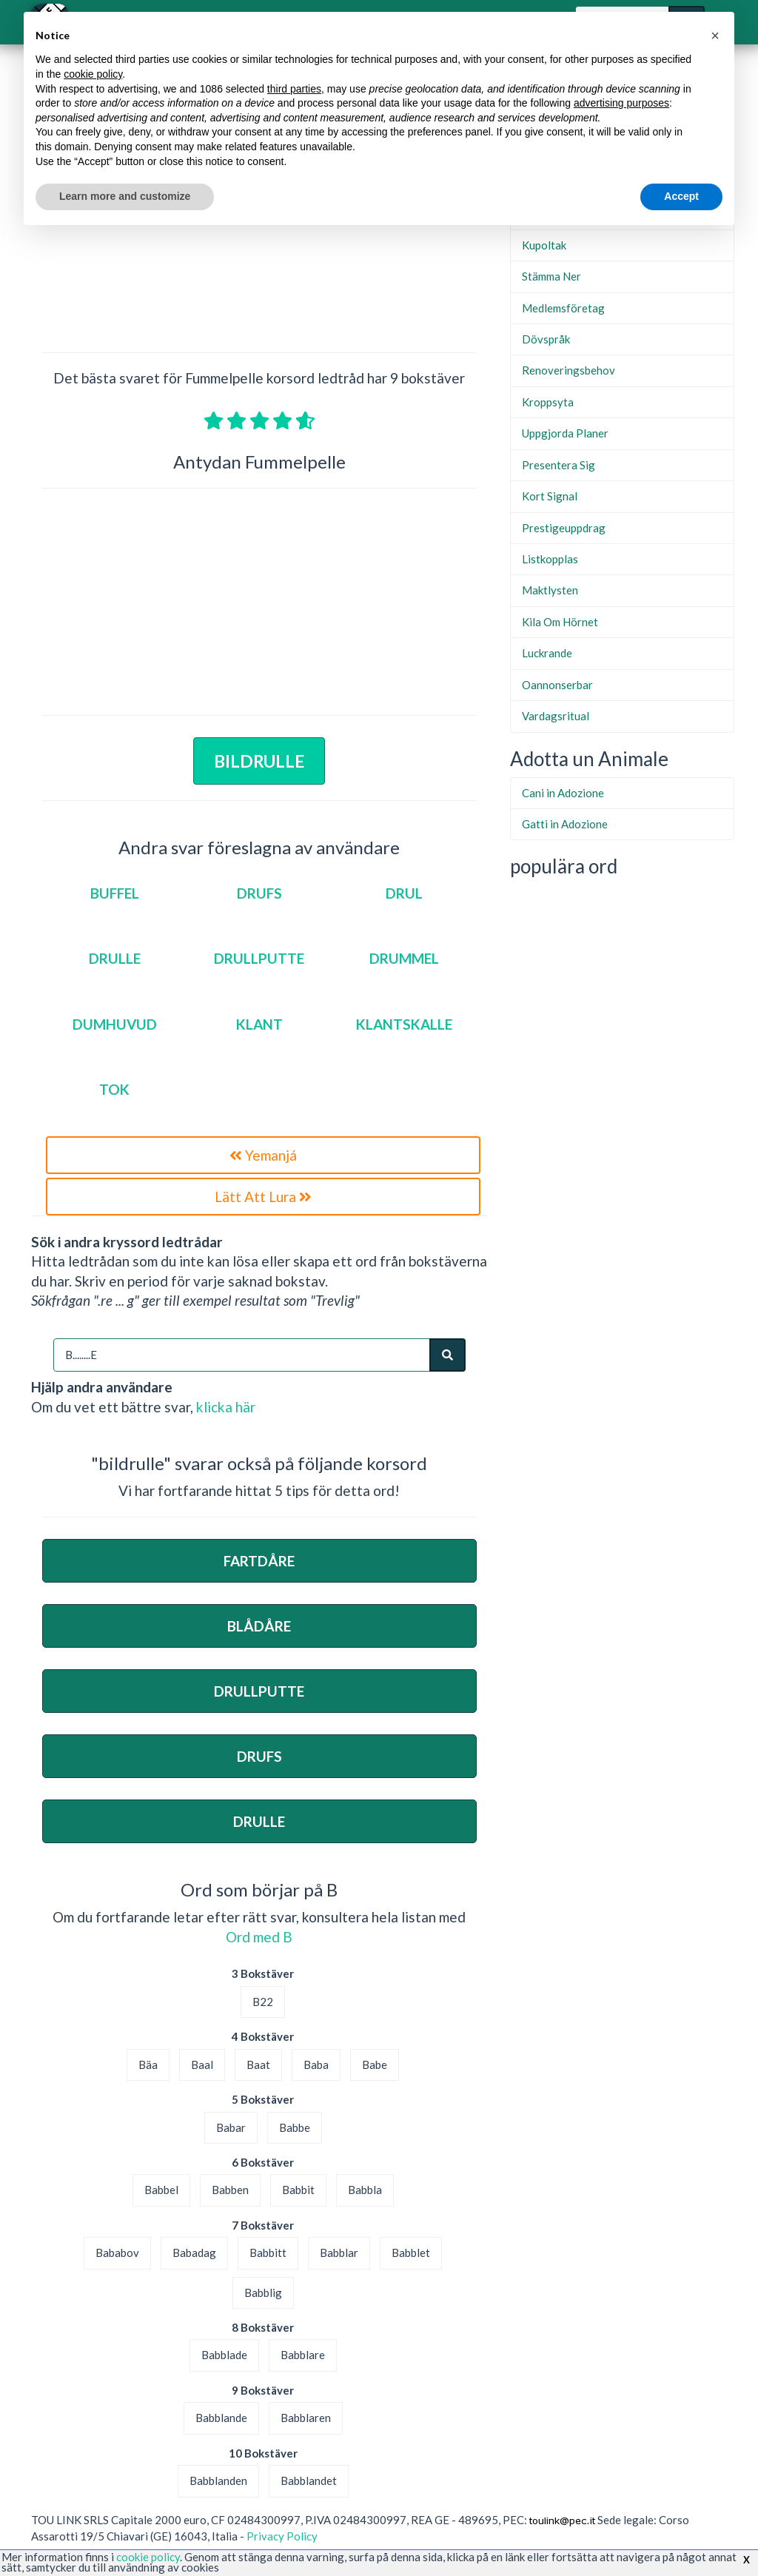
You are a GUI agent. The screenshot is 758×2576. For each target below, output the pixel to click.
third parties (294, 89)
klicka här (225, 1406)
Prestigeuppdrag (564, 527)
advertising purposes (621, 103)
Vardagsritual (555, 715)
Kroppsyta (548, 402)
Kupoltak (544, 245)
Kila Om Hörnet (560, 621)
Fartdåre (259, 1560)
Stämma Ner (551, 276)
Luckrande (547, 653)
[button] (715, 35)
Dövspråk (546, 339)
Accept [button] (681, 196)
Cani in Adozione (563, 792)
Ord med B (259, 1936)
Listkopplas (550, 559)
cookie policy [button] (93, 74)
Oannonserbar (557, 684)
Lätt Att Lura (263, 1196)
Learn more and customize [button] (124, 196)
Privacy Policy (282, 2536)
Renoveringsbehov (568, 370)
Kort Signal (549, 496)
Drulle (259, 1821)
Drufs (259, 1756)
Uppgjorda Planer (565, 433)
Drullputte (259, 1691)
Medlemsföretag (563, 308)
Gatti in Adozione (565, 824)
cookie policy (148, 2556)
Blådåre (259, 1625)
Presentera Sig (558, 465)
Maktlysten (550, 590)
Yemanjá (263, 1155)
